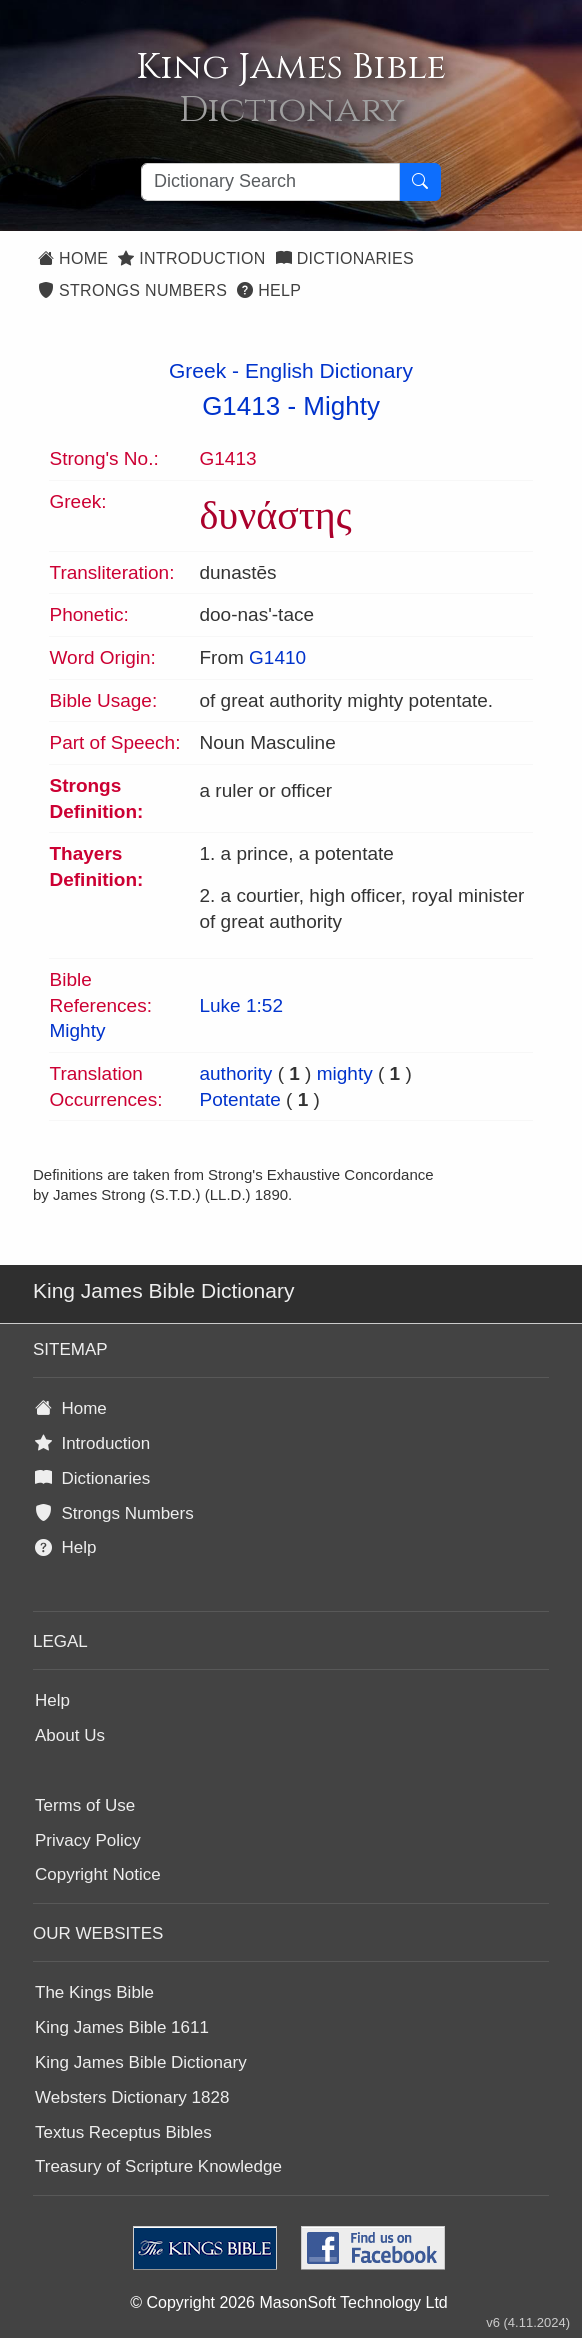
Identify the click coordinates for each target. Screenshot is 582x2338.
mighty (345, 1073)
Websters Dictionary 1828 (132, 2097)
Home (73, 258)
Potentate (239, 1099)
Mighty (341, 406)
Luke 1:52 (240, 1005)
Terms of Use (85, 1805)
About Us (70, 1735)
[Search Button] (420, 182)
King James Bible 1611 (122, 2027)
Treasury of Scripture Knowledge (158, 2166)
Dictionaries (345, 258)
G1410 (277, 657)
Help (269, 290)
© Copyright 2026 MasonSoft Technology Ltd (288, 2302)
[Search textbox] (270, 182)
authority (235, 1073)
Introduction (191, 258)
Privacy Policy (88, 1840)
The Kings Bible (94, 1992)
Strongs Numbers (132, 290)
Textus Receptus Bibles (123, 2132)
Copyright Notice (98, 1874)
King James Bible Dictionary (141, 2062)
